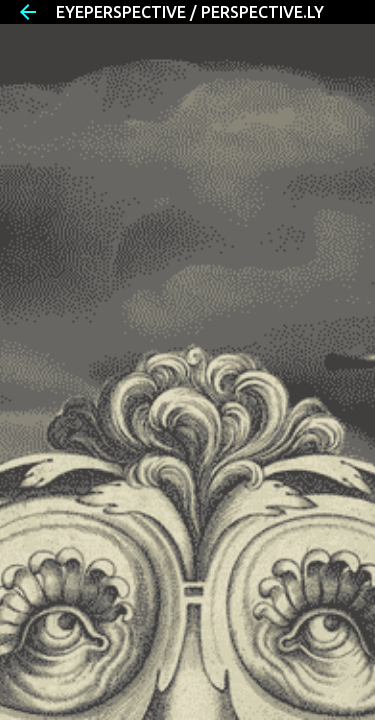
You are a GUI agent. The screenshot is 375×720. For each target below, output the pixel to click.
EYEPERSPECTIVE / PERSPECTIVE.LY (190, 12)
